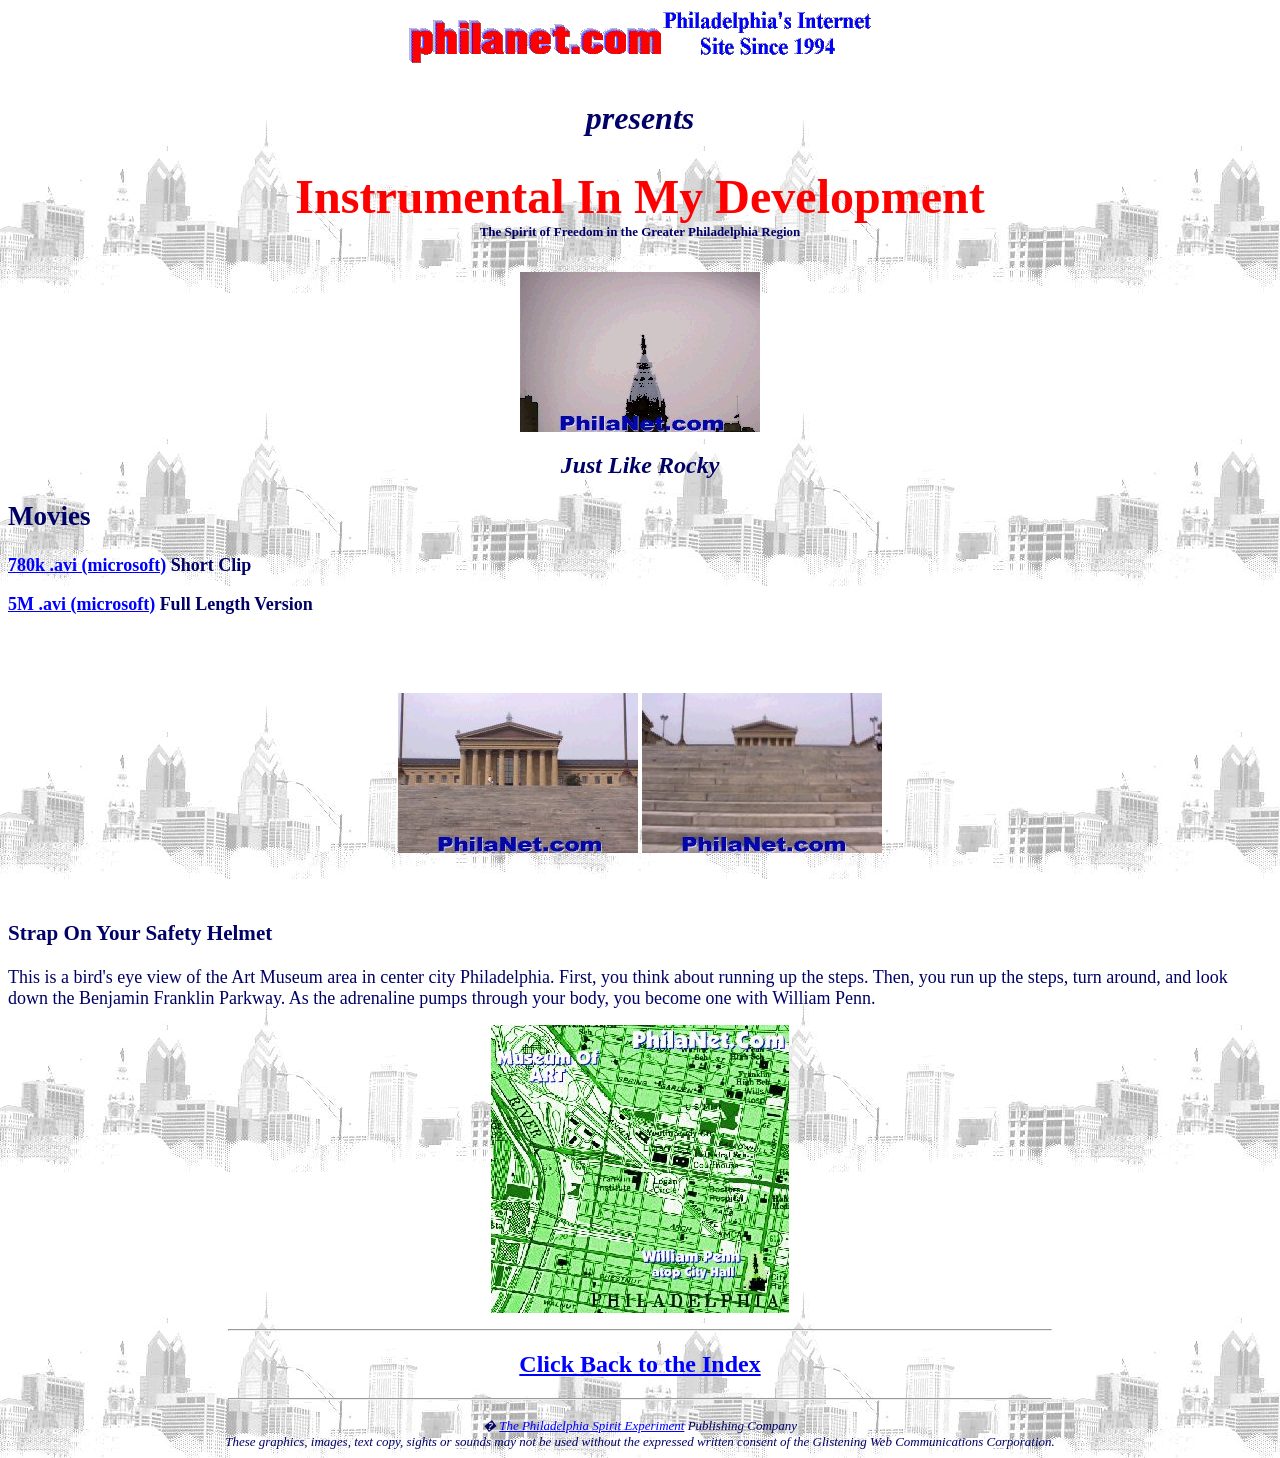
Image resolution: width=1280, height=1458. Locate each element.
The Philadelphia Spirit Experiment (591, 1425)
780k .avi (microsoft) (87, 565)
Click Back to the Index (639, 1364)
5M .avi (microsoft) (81, 604)
